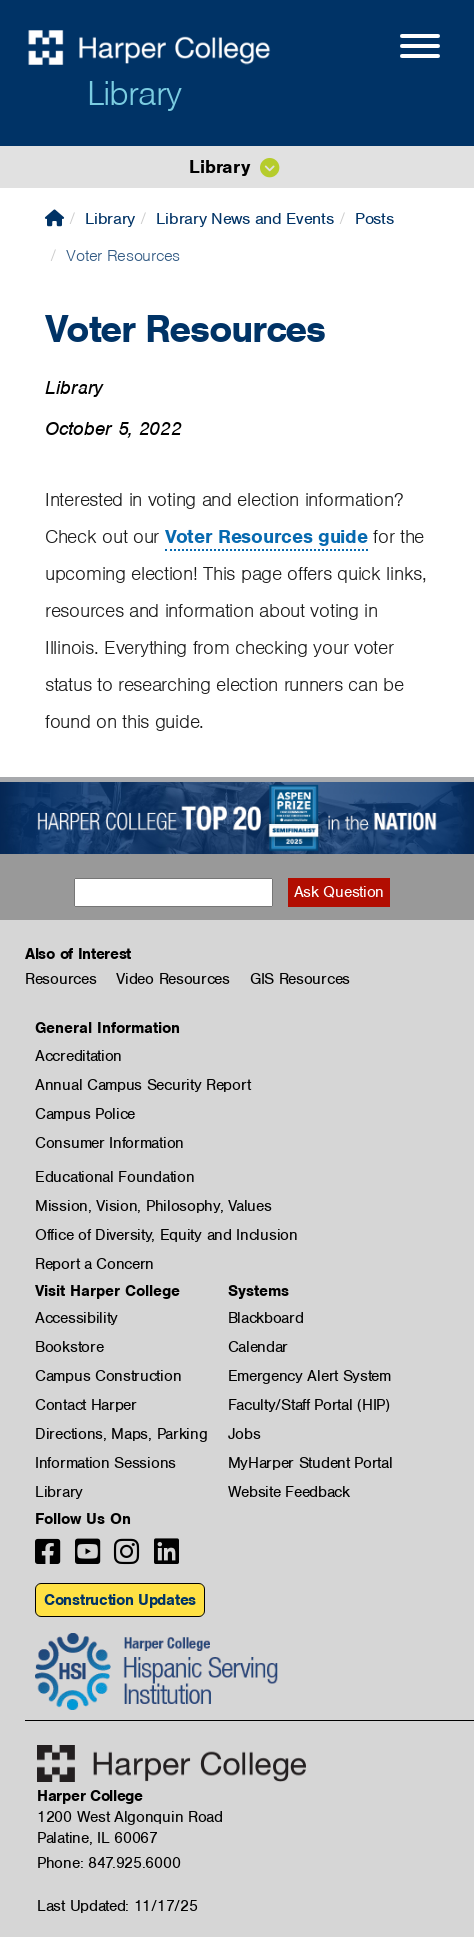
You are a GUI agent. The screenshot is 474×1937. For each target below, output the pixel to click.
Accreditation (78, 1056)
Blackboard (266, 1318)
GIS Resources (300, 979)
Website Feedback (289, 1492)
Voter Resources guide (266, 536)
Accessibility (76, 1318)
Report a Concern (94, 1264)
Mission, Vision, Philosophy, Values (153, 1206)
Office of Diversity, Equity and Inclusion (166, 1235)
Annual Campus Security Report (142, 1085)
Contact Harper (86, 1405)
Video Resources (173, 979)
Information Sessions (105, 1463)
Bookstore (69, 1347)
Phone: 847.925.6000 (108, 1863)
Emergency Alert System (309, 1376)
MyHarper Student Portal (310, 1463)
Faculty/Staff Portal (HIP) (309, 1405)
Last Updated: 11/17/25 (117, 1906)
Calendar (258, 1347)
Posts (374, 218)
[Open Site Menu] (400, 49)
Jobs (244, 1434)
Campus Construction (108, 1376)
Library (134, 93)
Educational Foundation (114, 1177)
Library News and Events (244, 218)
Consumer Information (109, 1143)
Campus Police (85, 1114)
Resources (60, 979)
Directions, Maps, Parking (121, 1434)
